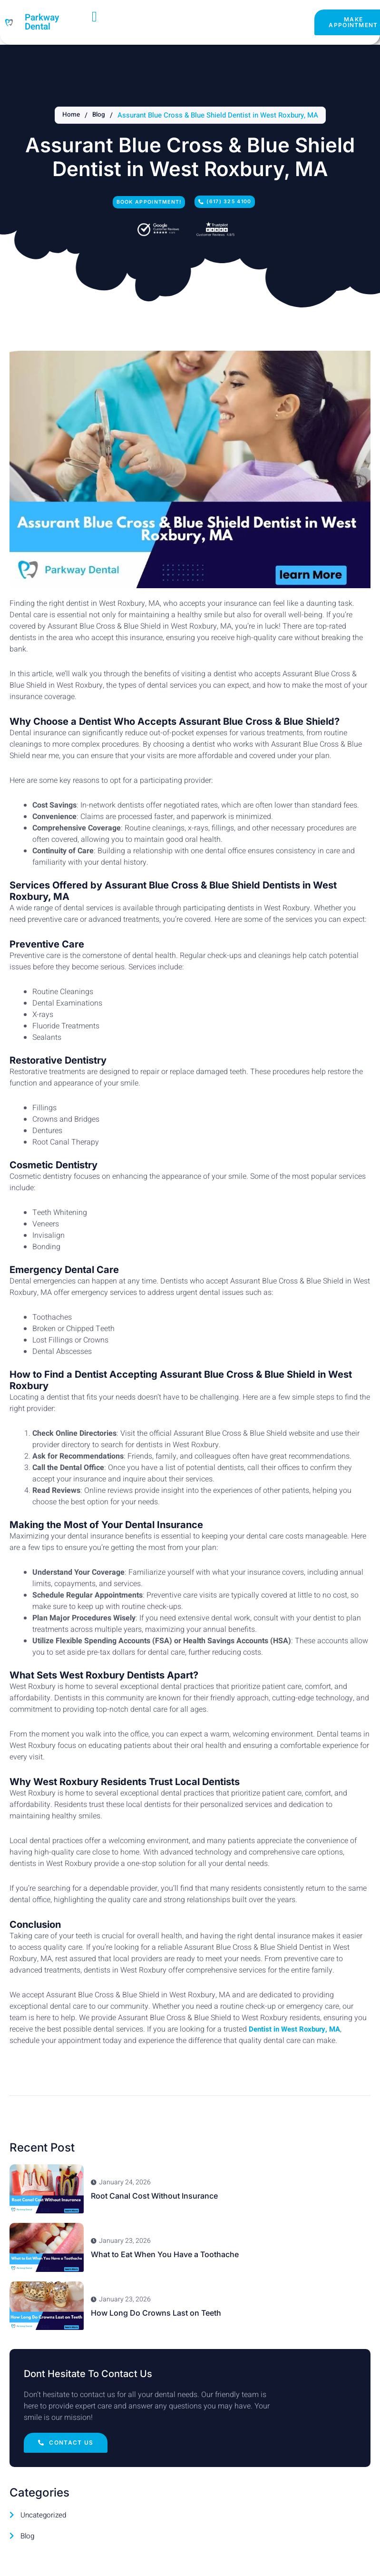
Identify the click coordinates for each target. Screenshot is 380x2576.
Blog (99, 115)
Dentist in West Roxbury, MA (297, 2032)
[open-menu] (95, 17)
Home (70, 115)
